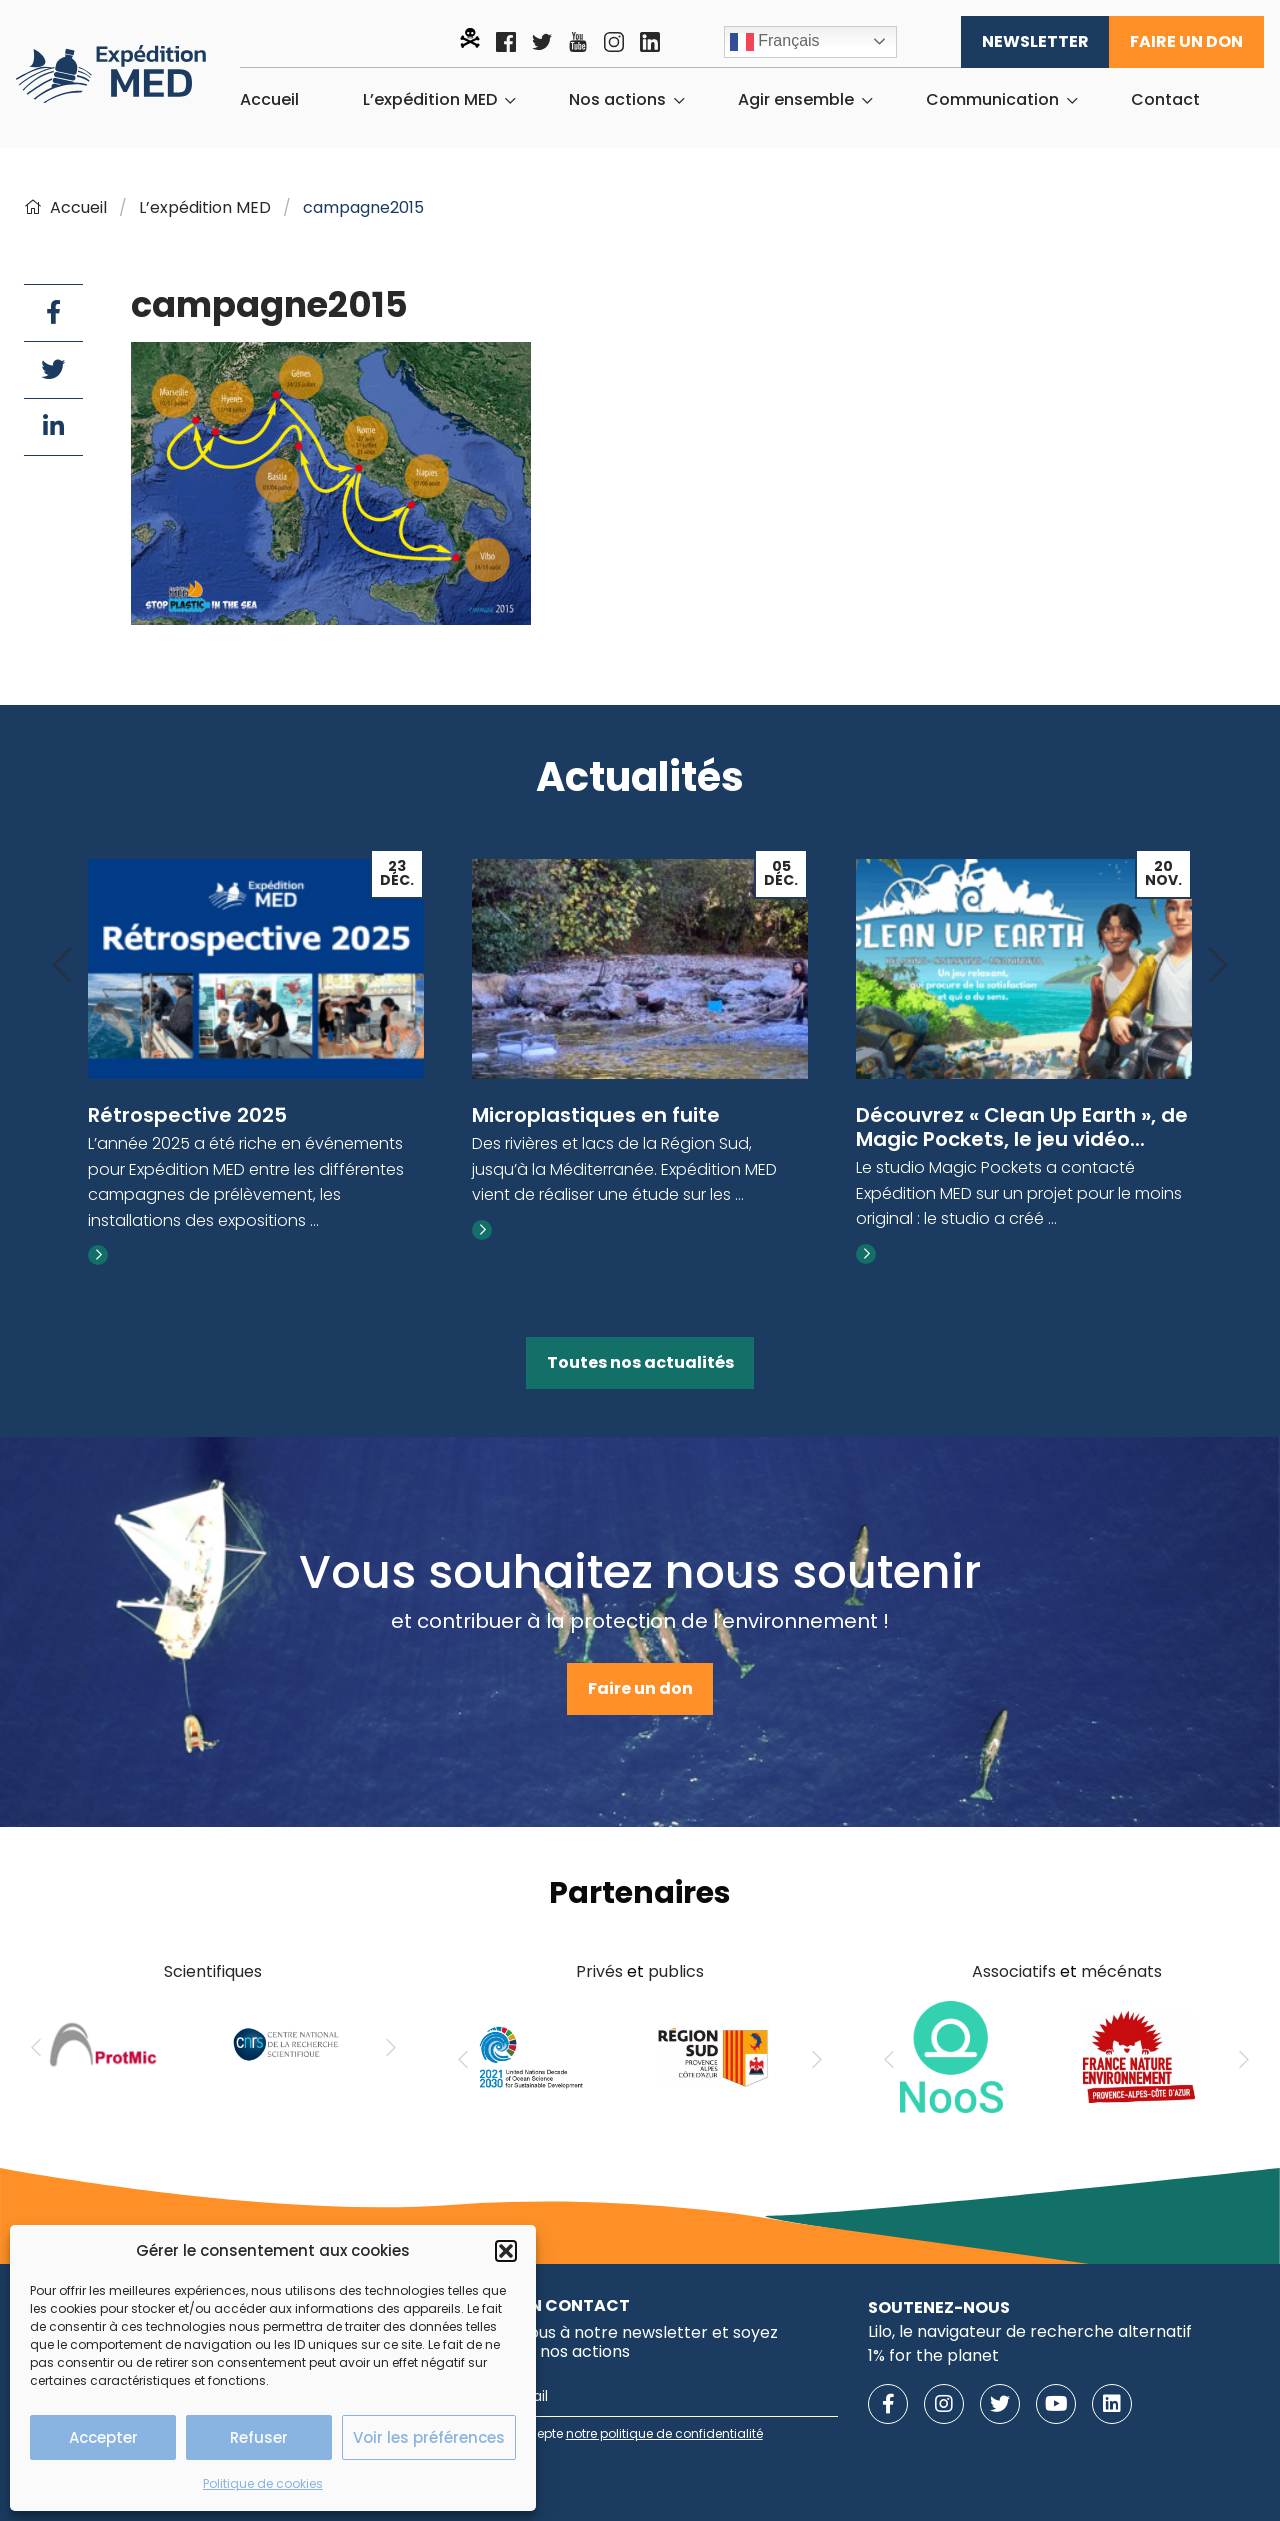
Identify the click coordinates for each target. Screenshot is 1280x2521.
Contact (1165, 100)
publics (676, 1971)
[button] (506, 2251)
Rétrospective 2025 (187, 1115)
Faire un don (1186, 41)
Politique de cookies (263, 2483)
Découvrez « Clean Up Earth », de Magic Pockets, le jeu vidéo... (1022, 1127)
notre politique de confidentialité (664, 2433)
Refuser (259, 2437)
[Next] (1218, 966)
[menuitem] (269, 100)
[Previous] (62, 966)
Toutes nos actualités (640, 1362)
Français (775, 42)
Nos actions (617, 100)
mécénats (1121, 1971)
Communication (992, 100)
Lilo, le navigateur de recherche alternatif (1030, 2331)
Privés (599, 1971)
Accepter (103, 2437)
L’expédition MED (430, 100)
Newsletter (1035, 41)
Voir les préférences (429, 2437)
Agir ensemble (796, 100)
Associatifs (1014, 1971)
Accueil (269, 100)
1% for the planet (933, 2355)
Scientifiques (213, 1971)
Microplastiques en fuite (596, 1115)
